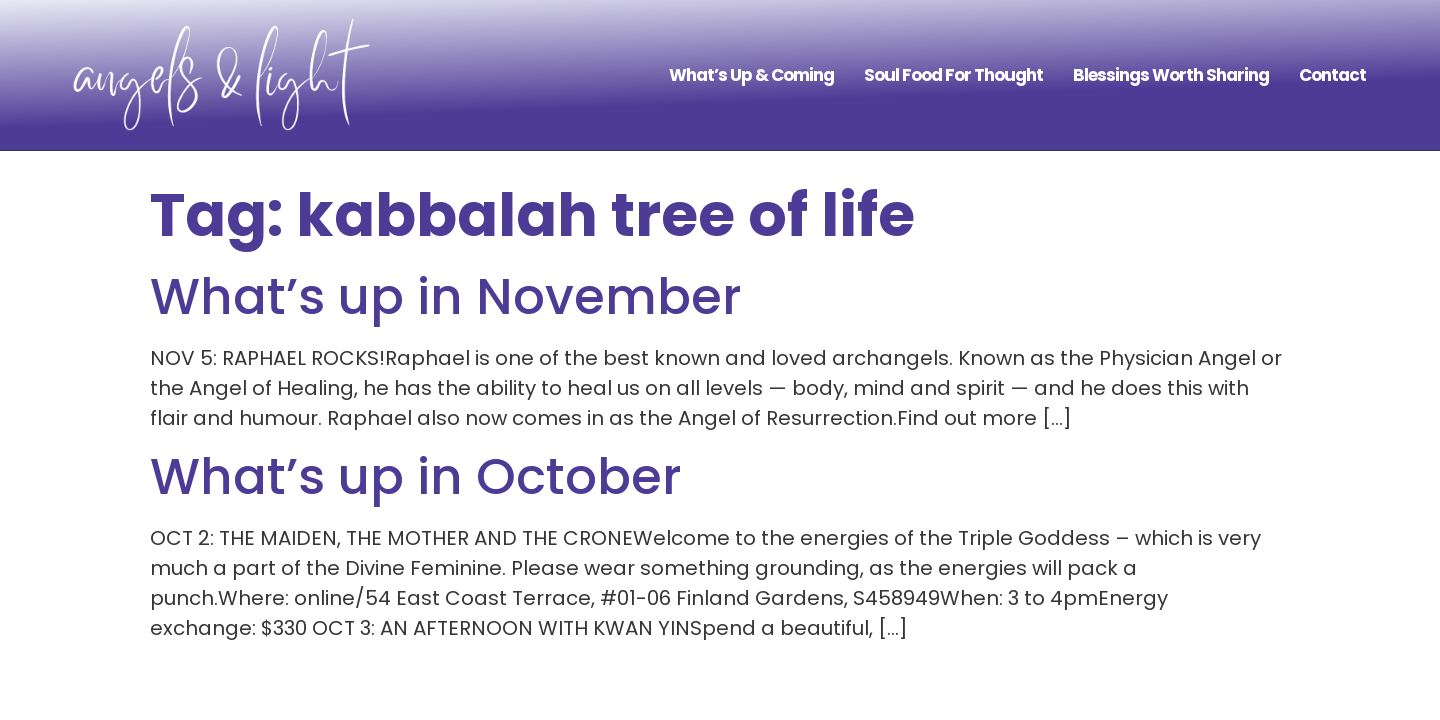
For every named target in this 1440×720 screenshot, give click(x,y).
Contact (1332, 75)
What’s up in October (416, 477)
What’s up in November (446, 297)
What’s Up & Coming (751, 75)
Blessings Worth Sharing (1171, 75)
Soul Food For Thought (953, 75)
